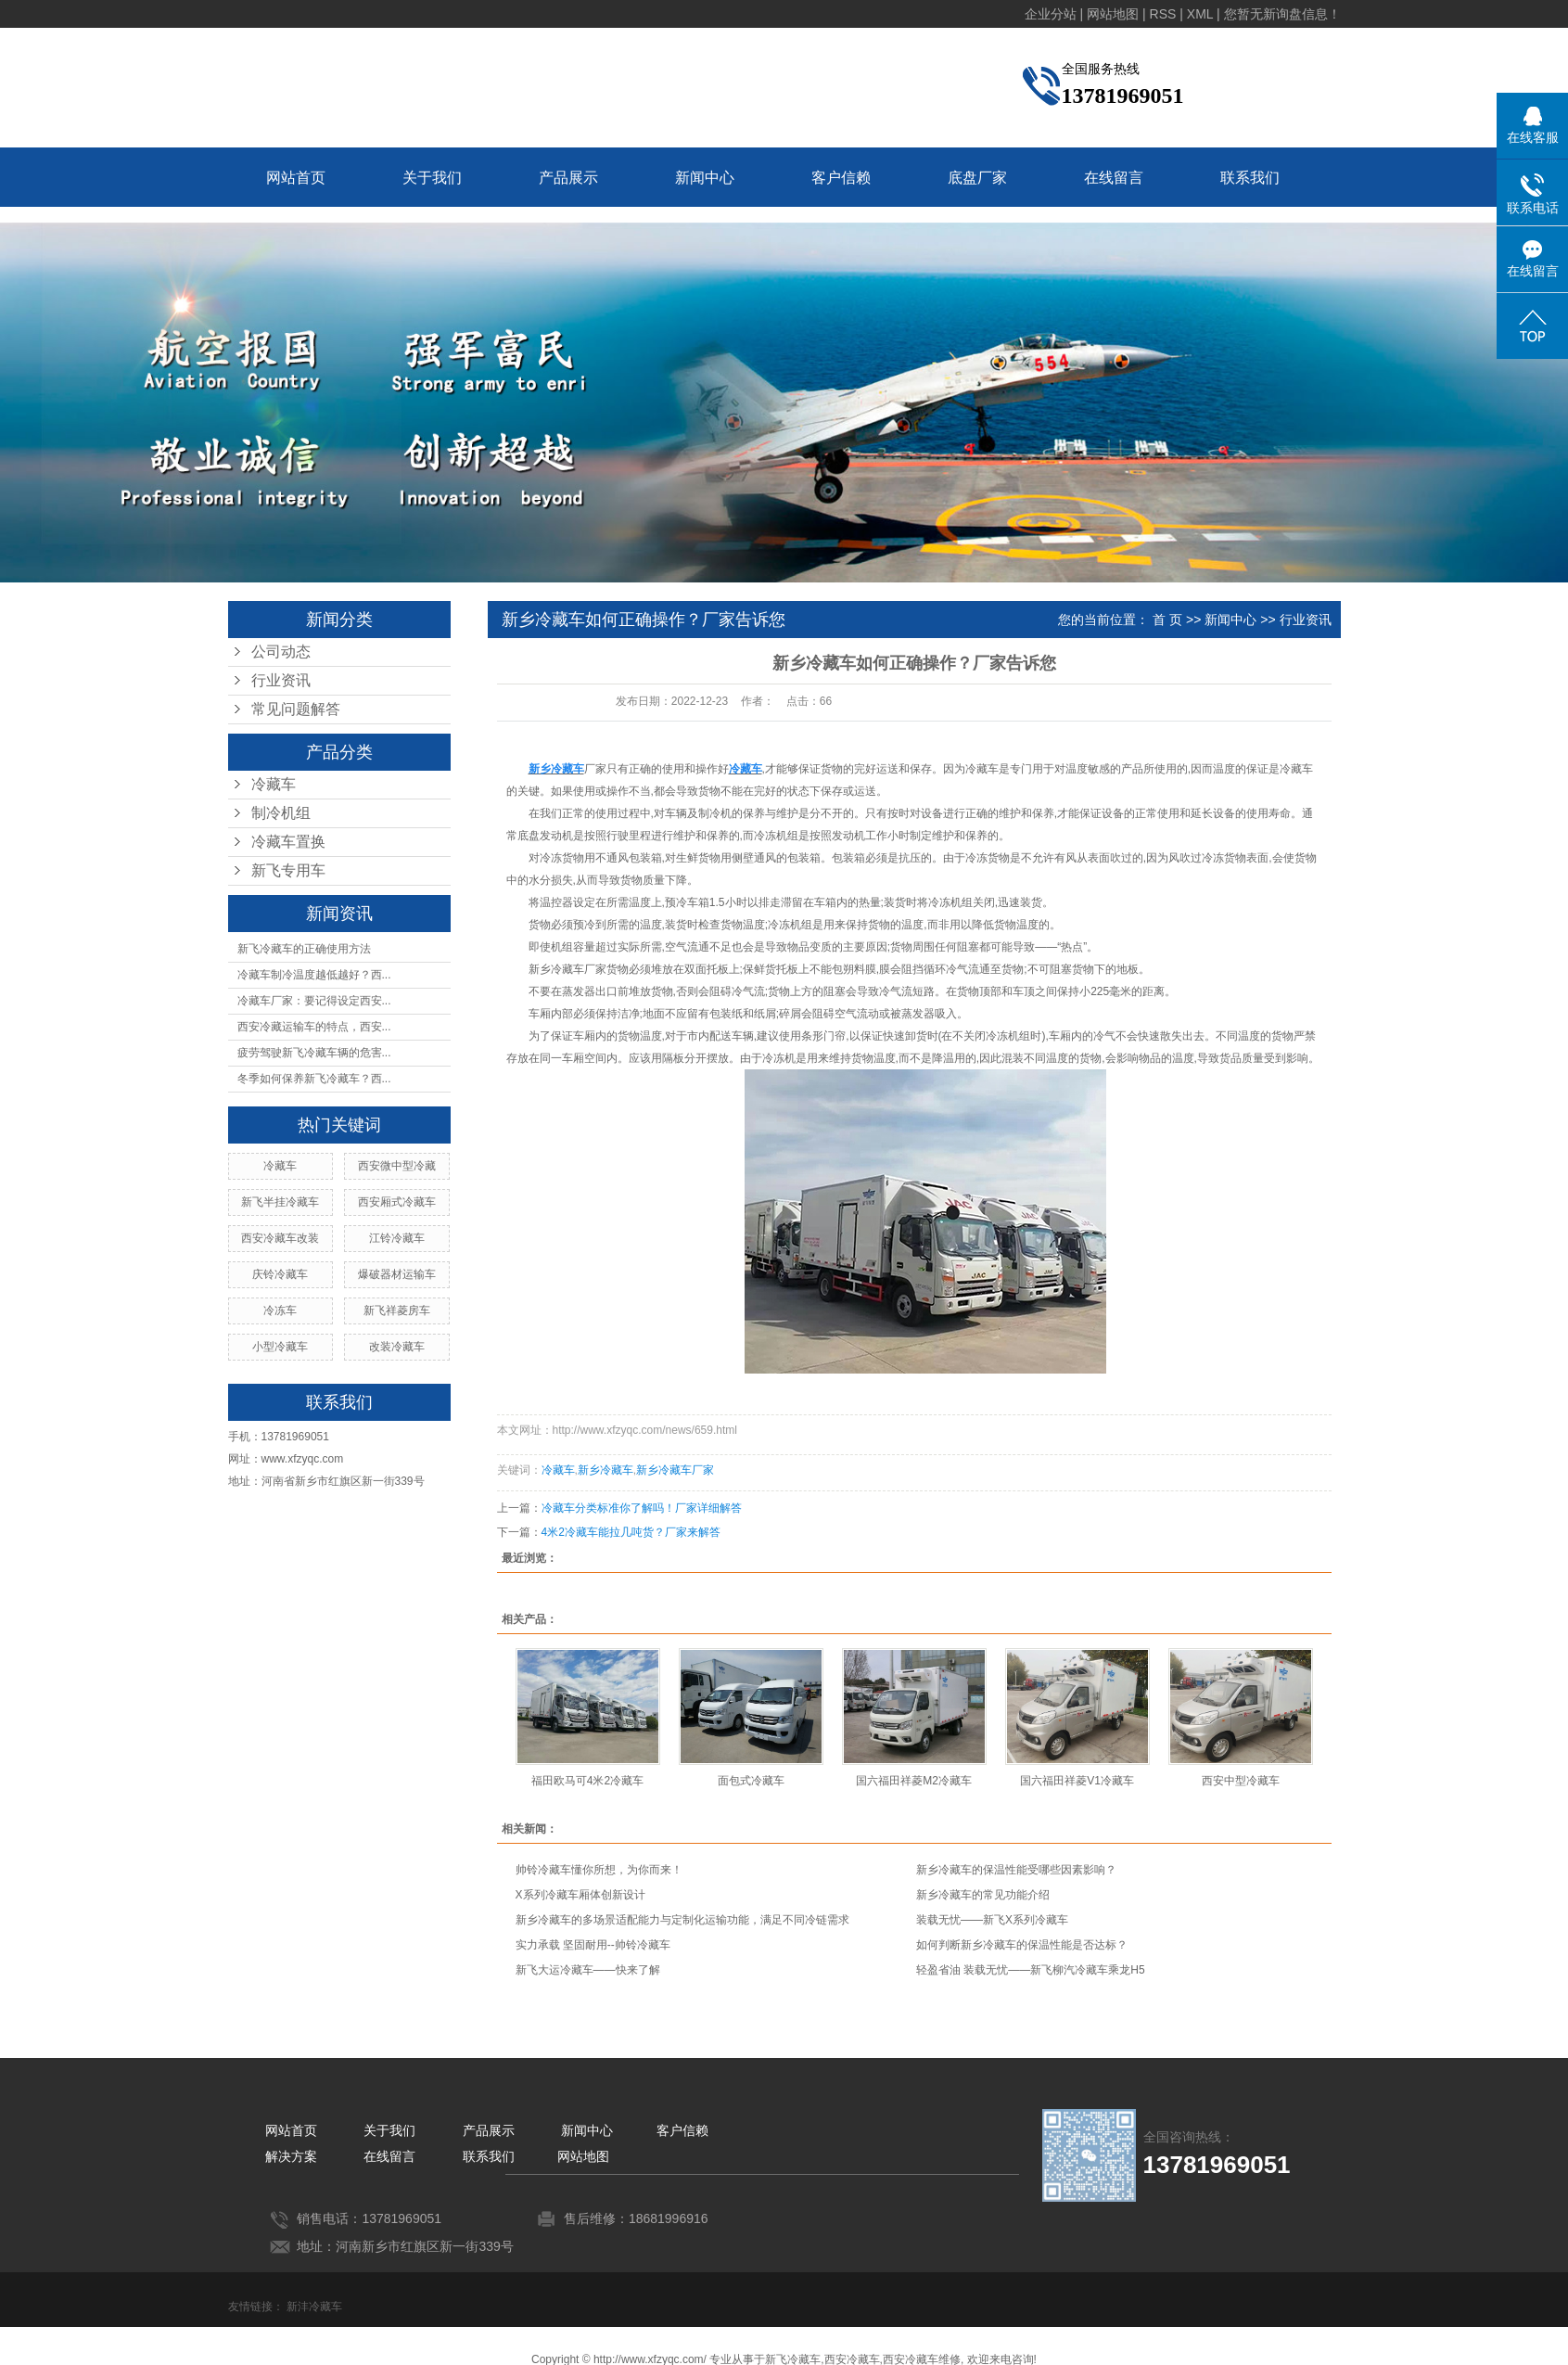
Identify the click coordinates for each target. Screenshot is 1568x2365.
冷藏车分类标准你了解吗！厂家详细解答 (642, 1508)
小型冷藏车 (280, 1346)
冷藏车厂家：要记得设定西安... (314, 1000)
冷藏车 (273, 784)
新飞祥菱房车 (396, 1310)
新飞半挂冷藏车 (280, 1201)
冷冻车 (280, 1310)
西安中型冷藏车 (1241, 1780)
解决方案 (291, 2156)
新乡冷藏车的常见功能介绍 (983, 1894)
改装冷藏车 (397, 1346)
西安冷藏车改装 (280, 1238)
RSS (1163, 13)
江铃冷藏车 (397, 1238)
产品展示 (568, 177)
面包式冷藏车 (751, 1780)
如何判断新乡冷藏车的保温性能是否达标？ (1022, 1944)
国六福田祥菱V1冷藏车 (1077, 1780)
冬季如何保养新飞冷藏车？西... (314, 1078)
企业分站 (1051, 13)
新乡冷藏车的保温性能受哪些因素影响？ (1016, 1869)
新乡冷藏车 (605, 1470)
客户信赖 (841, 177)
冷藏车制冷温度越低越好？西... (314, 974)
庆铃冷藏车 (280, 1274)
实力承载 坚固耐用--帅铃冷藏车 (593, 1944)
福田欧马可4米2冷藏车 (587, 1780)
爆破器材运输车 (397, 1274)
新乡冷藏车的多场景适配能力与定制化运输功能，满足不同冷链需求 (682, 1919)
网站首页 (295, 177)
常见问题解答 (295, 709)
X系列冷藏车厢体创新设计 (580, 1894)
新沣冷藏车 (314, 2306)
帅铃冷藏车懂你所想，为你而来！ (599, 1869)
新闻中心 (704, 177)
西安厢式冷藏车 (397, 1201)
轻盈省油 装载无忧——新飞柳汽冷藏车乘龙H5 (1030, 1969)
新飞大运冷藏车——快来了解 (588, 1969)
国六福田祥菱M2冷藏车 (914, 1780)
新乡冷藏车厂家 (567, 969)
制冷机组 (281, 813)
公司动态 (281, 651)
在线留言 (1113, 177)
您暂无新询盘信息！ (1282, 13)
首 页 (1167, 619)
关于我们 (432, 177)
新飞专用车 (288, 870)
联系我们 (1250, 177)
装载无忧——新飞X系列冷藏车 (992, 1919)
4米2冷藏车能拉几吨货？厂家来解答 (631, 1532)
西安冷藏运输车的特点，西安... (314, 1026)
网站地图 (1113, 13)
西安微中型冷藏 (397, 1165)
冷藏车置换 (288, 842)
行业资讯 (281, 680)
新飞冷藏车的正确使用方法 (304, 948)
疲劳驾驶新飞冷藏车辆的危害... (314, 1052)
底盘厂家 (977, 177)
